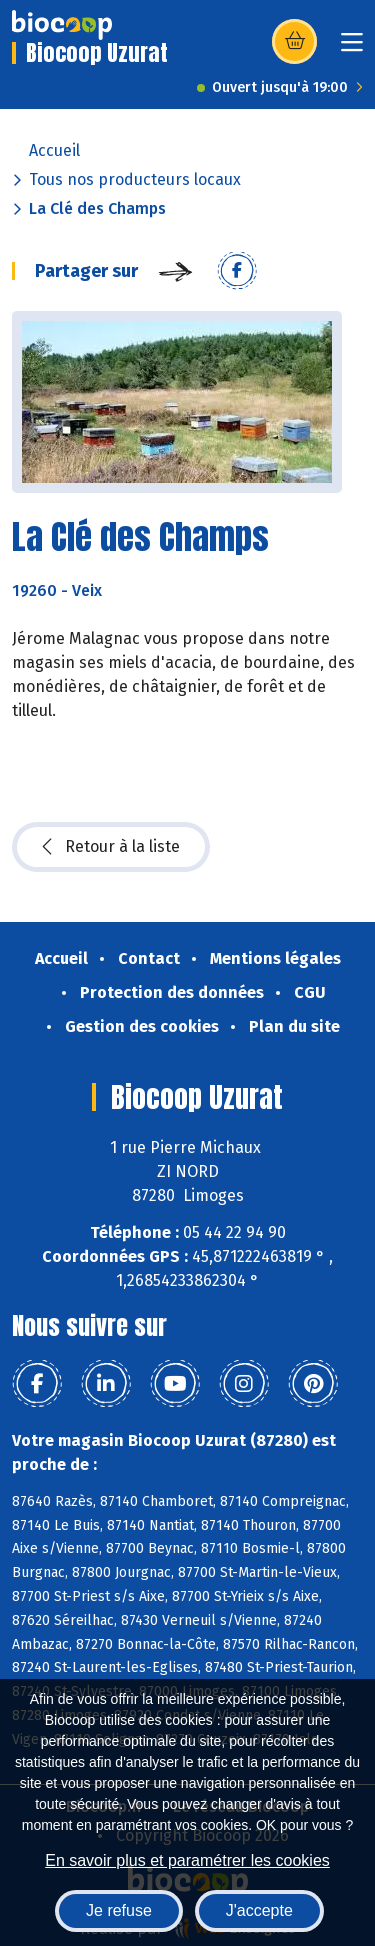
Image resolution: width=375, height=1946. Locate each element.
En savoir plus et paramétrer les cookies (187, 1860)
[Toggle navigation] (352, 48)
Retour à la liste (111, 847)
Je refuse (119, 1910)
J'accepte (259, 1910)
